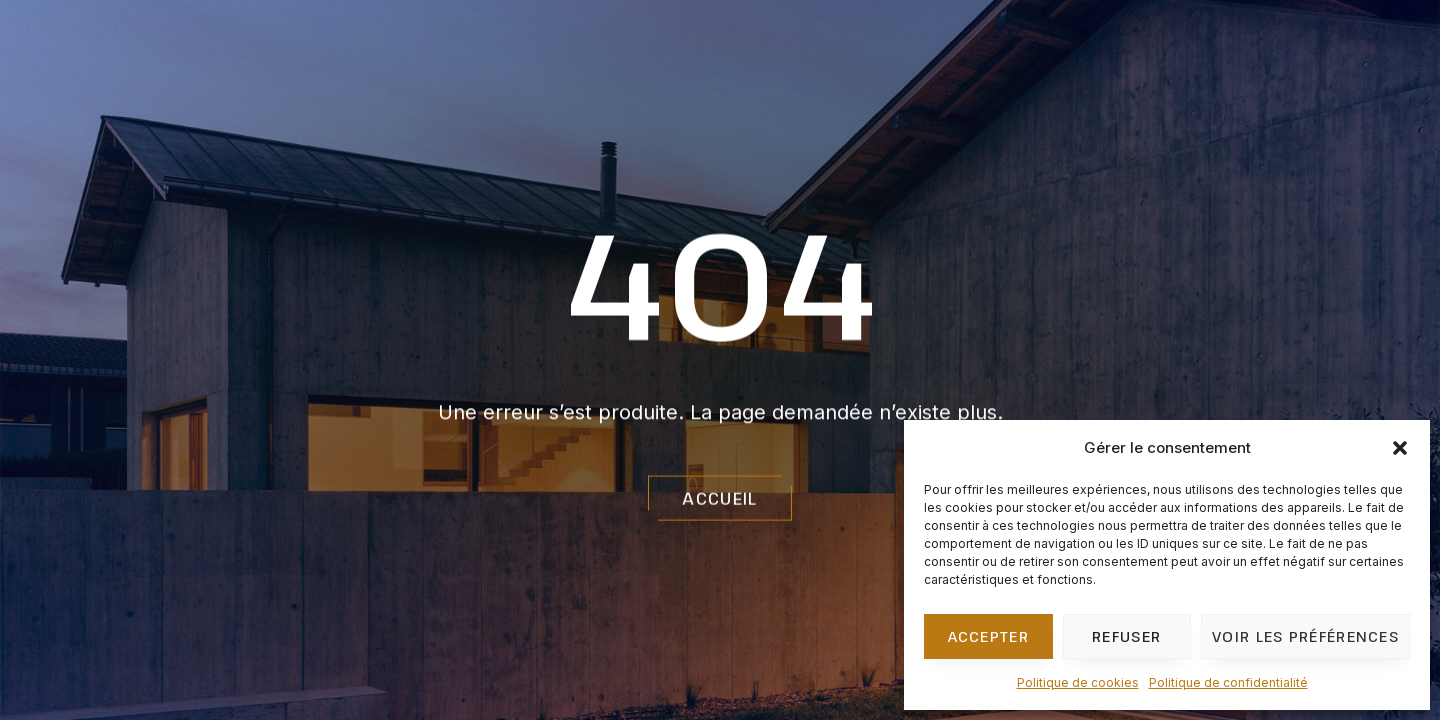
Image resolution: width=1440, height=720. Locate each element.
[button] (1400, 448)
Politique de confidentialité (1228, 682)
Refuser (1126, 636)
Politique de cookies (1078, 682)
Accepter (988, 636)
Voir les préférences (1305, 636)
